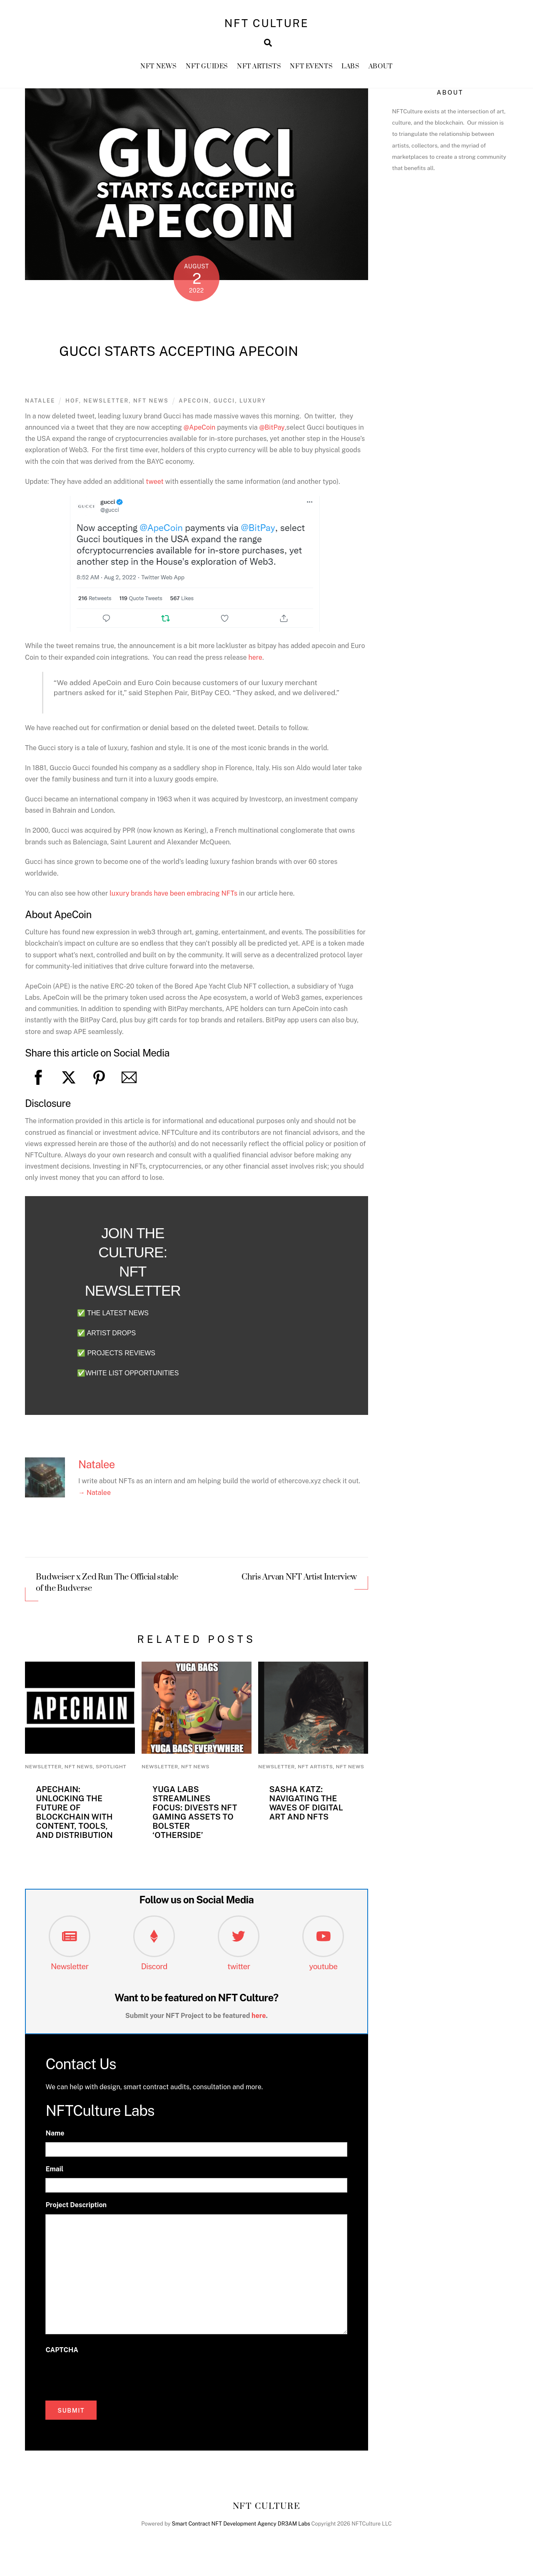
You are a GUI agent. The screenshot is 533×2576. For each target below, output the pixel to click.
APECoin (194, 406)
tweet (155, 487)
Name (54, 2139)
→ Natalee (94, 1498)
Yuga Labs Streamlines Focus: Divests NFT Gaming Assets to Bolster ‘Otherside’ (194, 1817)
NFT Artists (259, 71)
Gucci (224, 406)
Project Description (76, 2211)
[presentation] (108, 2380)
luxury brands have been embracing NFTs (173, 898)
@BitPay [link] (271, 433)
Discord (154, 1971)
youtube (323, 1971)
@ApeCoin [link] (200, 433)
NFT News (158, 71)
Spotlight (111, 1772)
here (255, 662)
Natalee (40, 406)
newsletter (106, 406)
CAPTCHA (61, 2355)
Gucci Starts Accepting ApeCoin (178, 356)
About (381, 71)
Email (54, 2174)
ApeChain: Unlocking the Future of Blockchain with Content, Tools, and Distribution (74, 1817)
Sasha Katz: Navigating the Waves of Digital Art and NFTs (306, 1808)
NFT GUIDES (207, 71)
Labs (350, 71)
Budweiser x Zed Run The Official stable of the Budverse (107, 1588)
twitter (238, 1971)
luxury (252, 406)
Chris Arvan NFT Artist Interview (299, 1582)
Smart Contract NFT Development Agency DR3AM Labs (241, 2529)
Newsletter (69, 1971)
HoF (72, 406)
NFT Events (311, 71)
